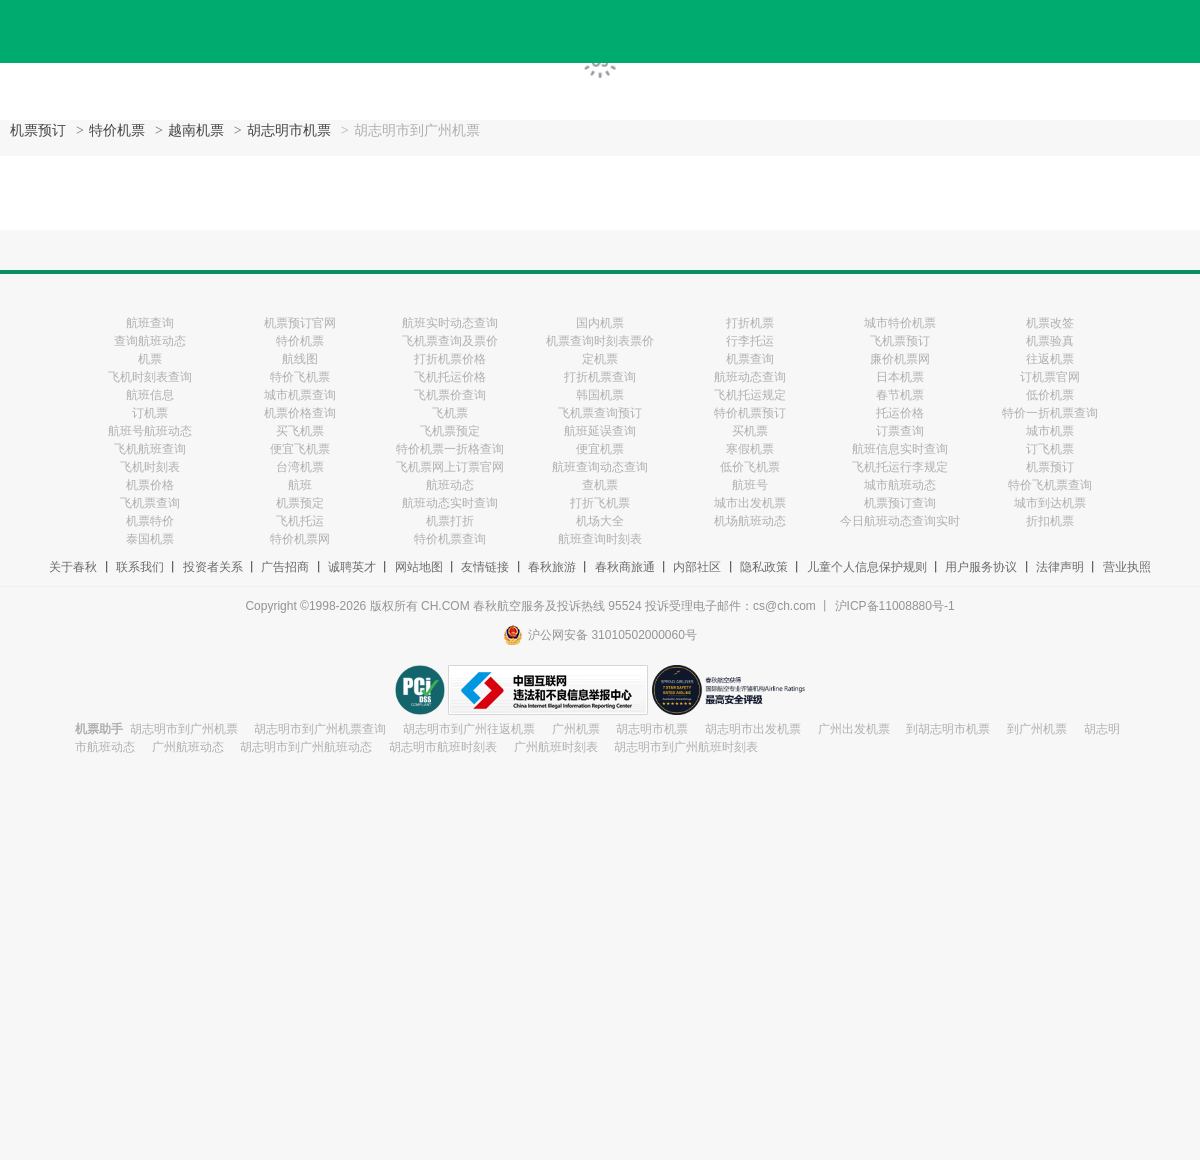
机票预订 (38, 130)
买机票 (750, 431)
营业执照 (1127, 567)
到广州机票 (1037, 729)
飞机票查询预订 (600, 413)
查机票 (600, 485)
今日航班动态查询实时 (900, 521)
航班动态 (450, 485)
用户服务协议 (981, 567)
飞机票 (450, 413)
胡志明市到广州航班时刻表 (686, 747)
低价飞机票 (750, 467)
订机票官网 (1050, 377)
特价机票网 (300, 539)
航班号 (750, 485)
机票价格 (150, 485)
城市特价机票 (900, 323)
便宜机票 (600, 449)
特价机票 (117, 130)
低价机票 (1050, 395)
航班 (300, 485)
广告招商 (285, 567)
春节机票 (900, 395)
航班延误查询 (600, 431)
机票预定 (300, 503)
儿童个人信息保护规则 (867, 567)
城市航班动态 (900, 485)
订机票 (150, 413)
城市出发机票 (750, 503)
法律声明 (1060, 567)
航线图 (300, 359)
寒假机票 (750, 449)
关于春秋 (73, 567)
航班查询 (150, 323)
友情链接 (485, 567)
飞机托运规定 (750, 395)
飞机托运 (300, 521)
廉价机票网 (900, 359)
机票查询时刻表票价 (600, 341)
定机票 (600, 359)
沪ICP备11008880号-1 (895, 606)
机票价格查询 (300, 413)
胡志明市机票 (289, 130)
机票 (150, 359)
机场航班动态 (750, 521)
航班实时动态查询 (450, 323)
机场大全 (600, 521)
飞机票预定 (450, 431)
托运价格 (900, 413)
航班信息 (150, 395)
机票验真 (1050, 341)
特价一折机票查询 (1050, 413)
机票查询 (750, 359)
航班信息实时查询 (900, 449)
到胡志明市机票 (948, 729)
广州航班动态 (188, 747)
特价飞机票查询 (1050, 485)
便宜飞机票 (300, 449)
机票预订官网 (300, 323)
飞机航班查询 (150, 449)
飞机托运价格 (450, 377)
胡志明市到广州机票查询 (320, 729)
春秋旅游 (552, 567)
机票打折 (450, 521)
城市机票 (1050, 431)
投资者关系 (213, 567)
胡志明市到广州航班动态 (306, 747)
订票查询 (900, 431)
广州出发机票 (854, 729)
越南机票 (196, 130)
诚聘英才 (352, 567)
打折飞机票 (600, 503)
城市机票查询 (300, 395)
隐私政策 (764, 567)
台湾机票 (300, 467)
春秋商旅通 (625, 567)
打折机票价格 (450, 359)
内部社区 (697, 567)
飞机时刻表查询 (150, 377)
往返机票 (1050, 359)
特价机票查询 (450, 539)
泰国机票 (150, 539)
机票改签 (1050, 323)
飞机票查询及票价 (450, 341)
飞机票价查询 (450, 395)
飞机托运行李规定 (900, 467)
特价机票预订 (750, 413)
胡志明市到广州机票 (184, 729)
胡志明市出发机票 (753, 729)
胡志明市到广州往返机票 (469, 729)
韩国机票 (600, 395)
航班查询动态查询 (600, 467)
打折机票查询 (600, 377)
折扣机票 (1050, 521)
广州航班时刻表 (556, 747)
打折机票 (750, 323)
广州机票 (576, 729)
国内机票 (600, 323)
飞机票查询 (150, 503)
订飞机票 (1050, 449)
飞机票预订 (900, 341)
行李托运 (750, 341)
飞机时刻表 (150, 467)
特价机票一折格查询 (450, 449)
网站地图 (419, 567)
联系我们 (140, 567)
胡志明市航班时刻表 (443, 747)
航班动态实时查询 (450, 503)
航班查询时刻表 (600, 539)
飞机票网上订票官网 (450, 467)
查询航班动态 (150, 341)
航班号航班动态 (150, 431)
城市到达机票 (1050, 503)
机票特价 (150, 521)
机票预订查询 (900, 503)
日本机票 (900, 377)
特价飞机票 (300, 377)
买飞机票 (300, 431)
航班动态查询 (750, 377)
